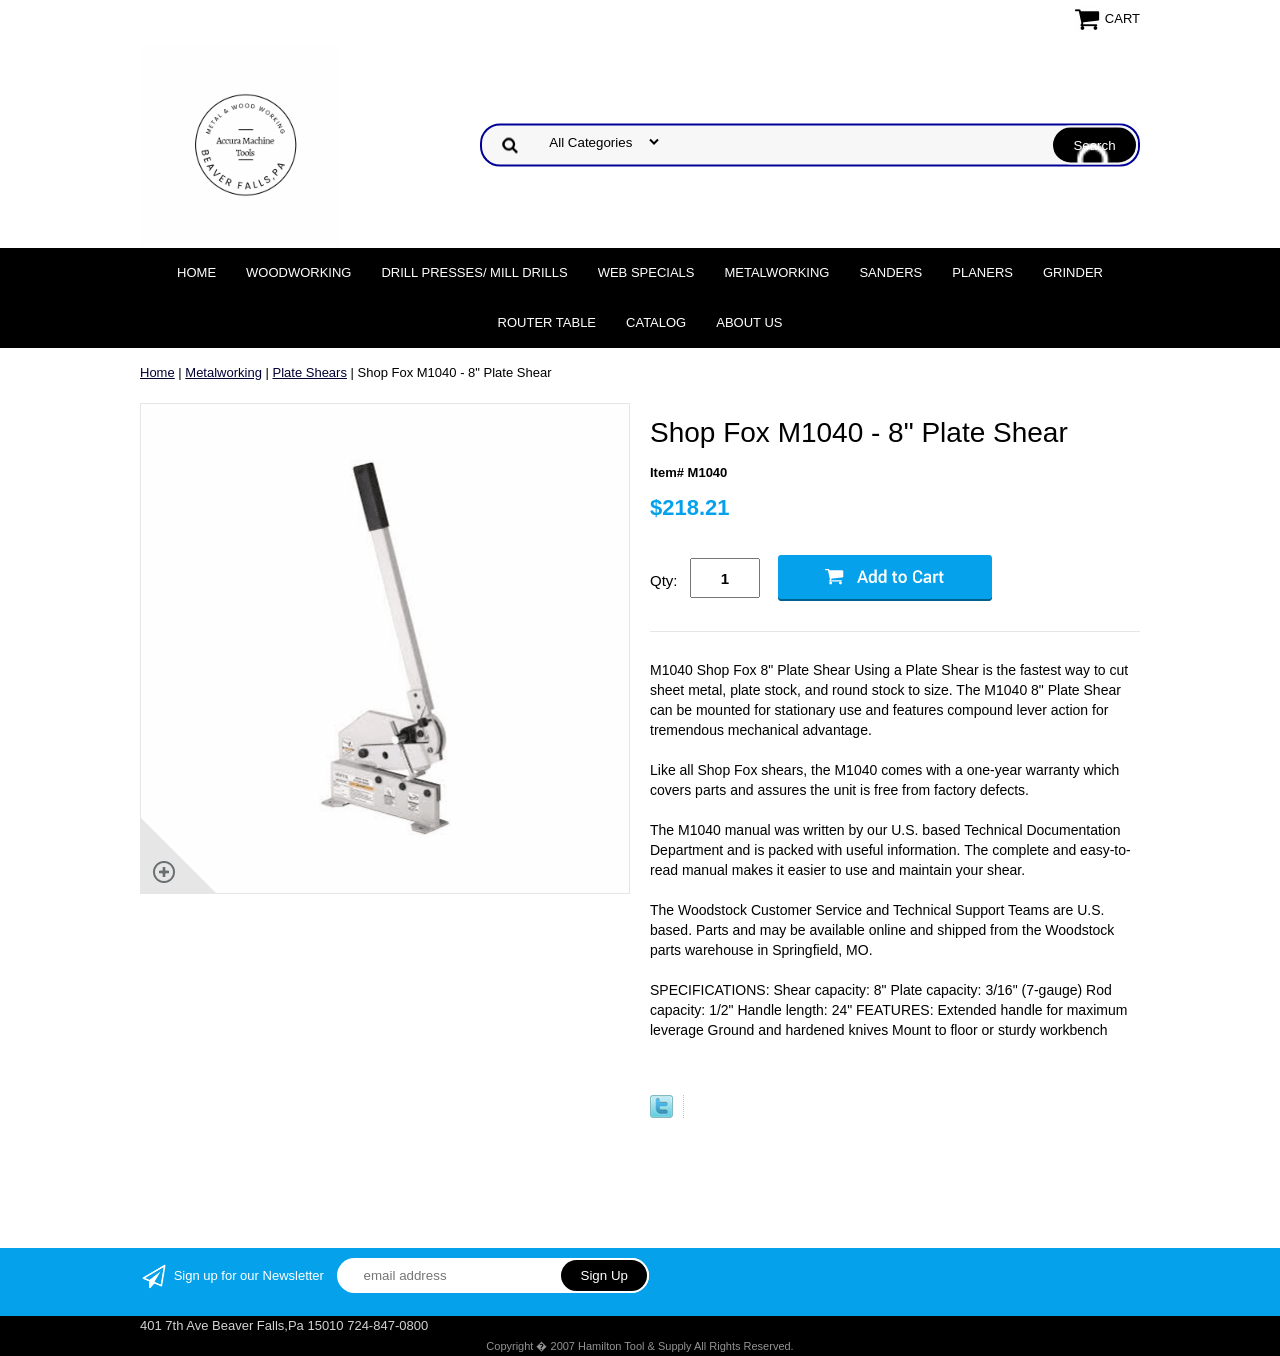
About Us (749, 322)
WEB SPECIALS (646, 272)
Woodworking (298, 272)
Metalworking (776, 272)
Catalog (656, 322)
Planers (982, 272)
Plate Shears (310, 372)
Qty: (664, 580)
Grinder (1073, 272)
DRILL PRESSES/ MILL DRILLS (474, 272)
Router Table (547, 322)
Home (196, 272)
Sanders (890, 272)
